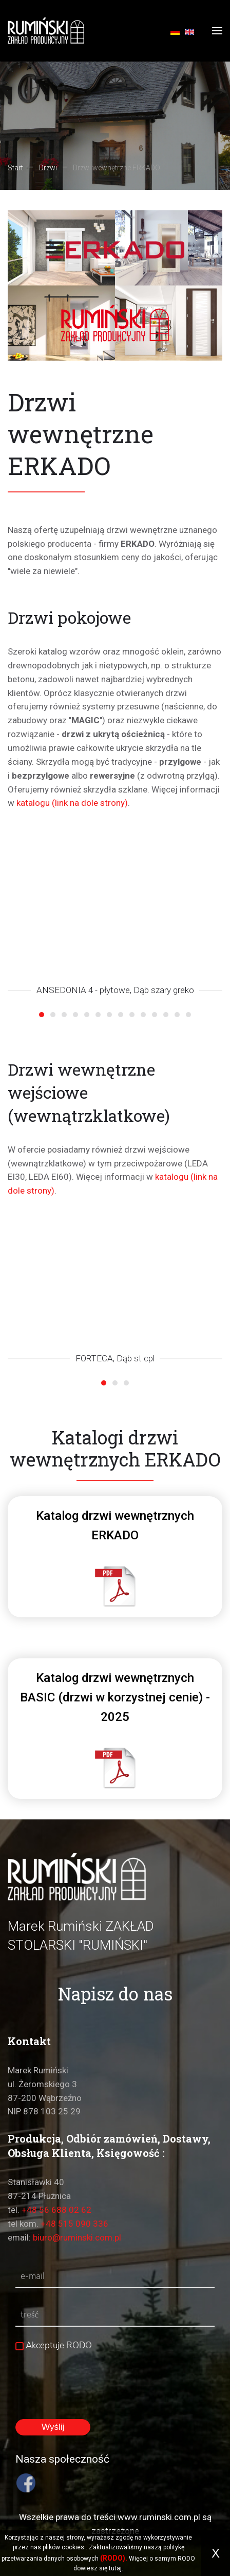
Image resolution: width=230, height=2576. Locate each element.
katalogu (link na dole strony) (72, 803)
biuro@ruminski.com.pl (77, 2237)
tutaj (115, 2568)
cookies (73, 2547)
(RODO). (113, 2558)
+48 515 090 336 (74, 2223)
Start (15, 168)
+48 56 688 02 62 (56, 2210)
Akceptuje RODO (53, 2345)
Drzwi (48, 168)
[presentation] (93, 2378)
